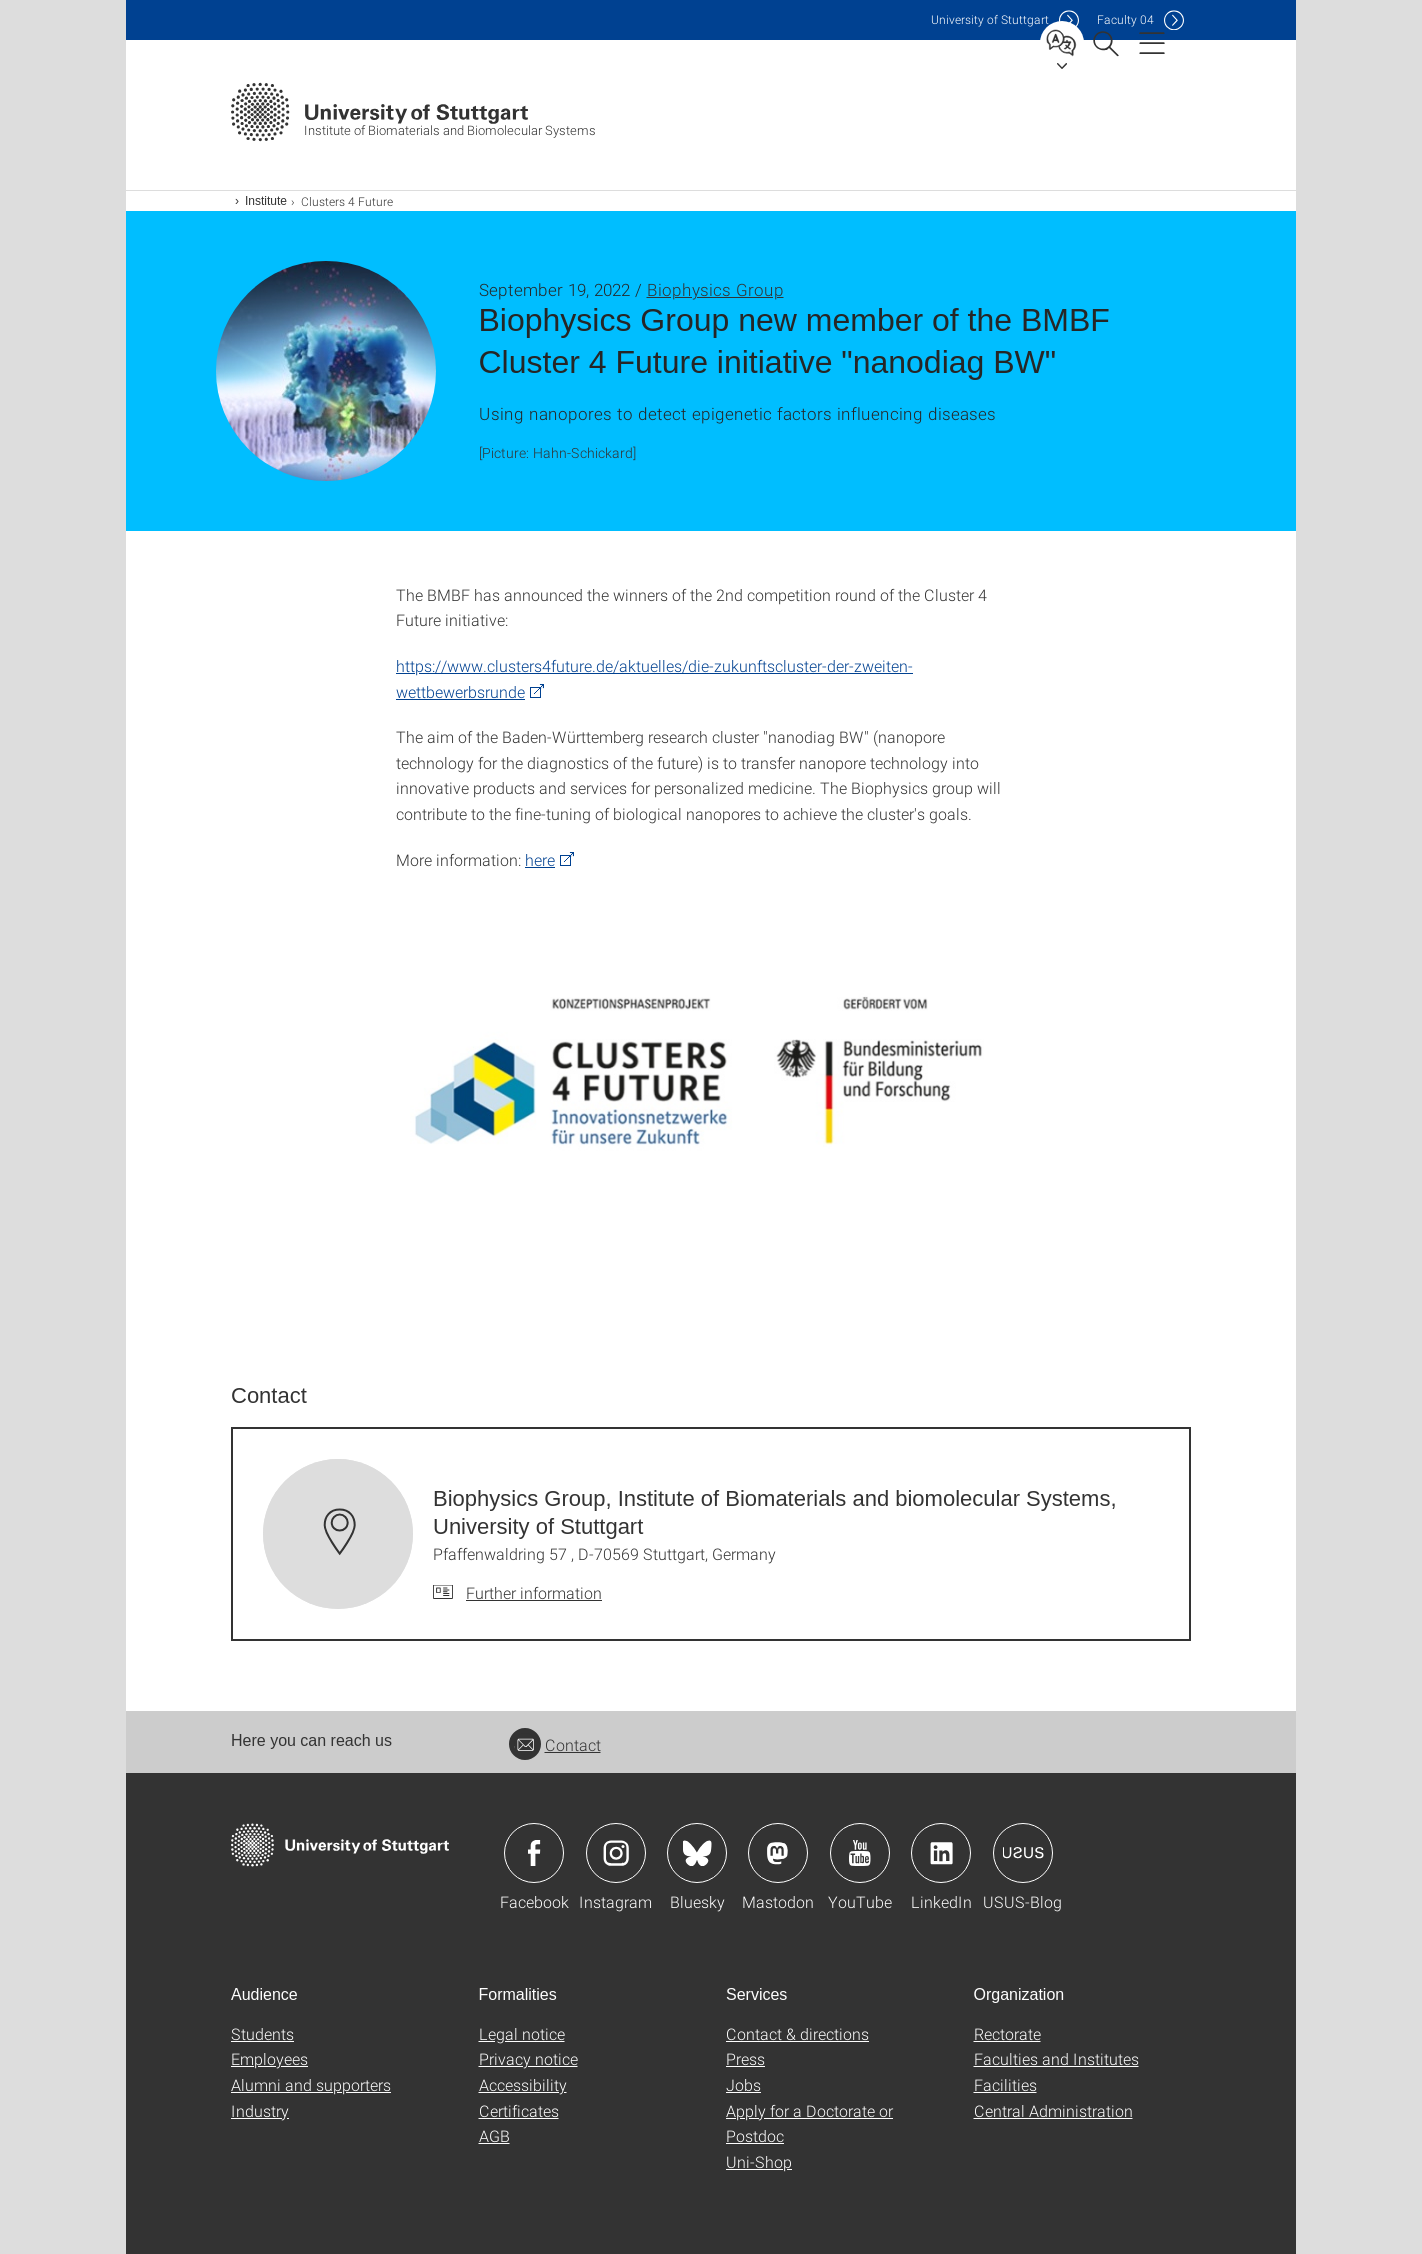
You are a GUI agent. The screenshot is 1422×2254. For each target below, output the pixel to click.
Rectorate (1007, 2033)
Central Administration (1053, 2110)
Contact (555, 1744)
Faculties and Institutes (1056, 2058)
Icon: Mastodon (778, 1853)
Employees (269, 2058)
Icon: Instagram (616, 1853)
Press (745, 2058)
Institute (266, 201)
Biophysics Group (715, 289)
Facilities (1005, 2084)
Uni (990, 19)
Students (262, 2033)
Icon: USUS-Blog (1023, 1853)
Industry (260, 2110)
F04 (1125, 19)
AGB (494, 2135)
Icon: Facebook (534, 1853)
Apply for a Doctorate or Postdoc (809, 2123)
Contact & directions (797, 2033)
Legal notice (522, 2033)
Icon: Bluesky (697, 1853)
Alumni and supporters (311, 2084)
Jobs (743, 2084)
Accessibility (523, 2084)
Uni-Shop (759, 2161)
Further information (534, 1592)
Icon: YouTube (860, 1853)
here (540, 859)
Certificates (519, 2110)
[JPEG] (711, 1102)
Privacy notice (528, 2058)
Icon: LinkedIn (941, 1853)
